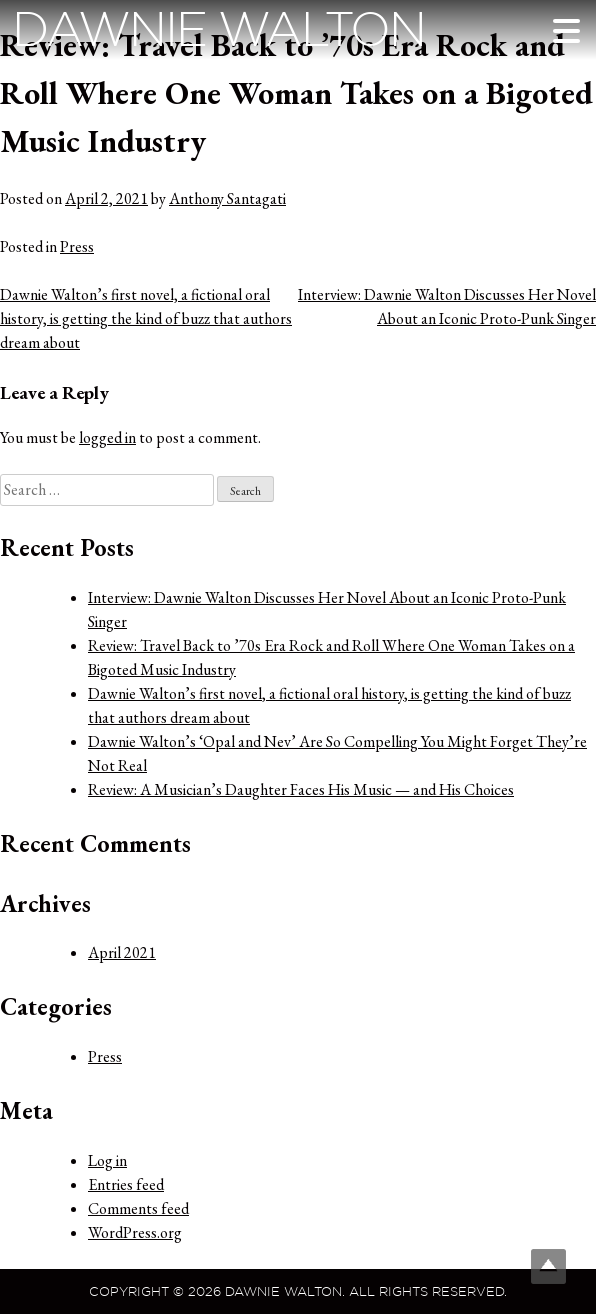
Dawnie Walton (218, 29)
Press (77, 246)
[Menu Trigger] (566, 30)
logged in (107, 437)
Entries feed (126, 1184)
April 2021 (122, 952)
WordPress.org (135, 1232)
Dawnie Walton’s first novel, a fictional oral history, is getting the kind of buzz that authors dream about (146, 318)
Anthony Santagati (227, 198)
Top (548, 1266)
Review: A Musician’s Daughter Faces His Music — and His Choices (301, 789)
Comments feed (138, 1208)
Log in (107, 1160)
